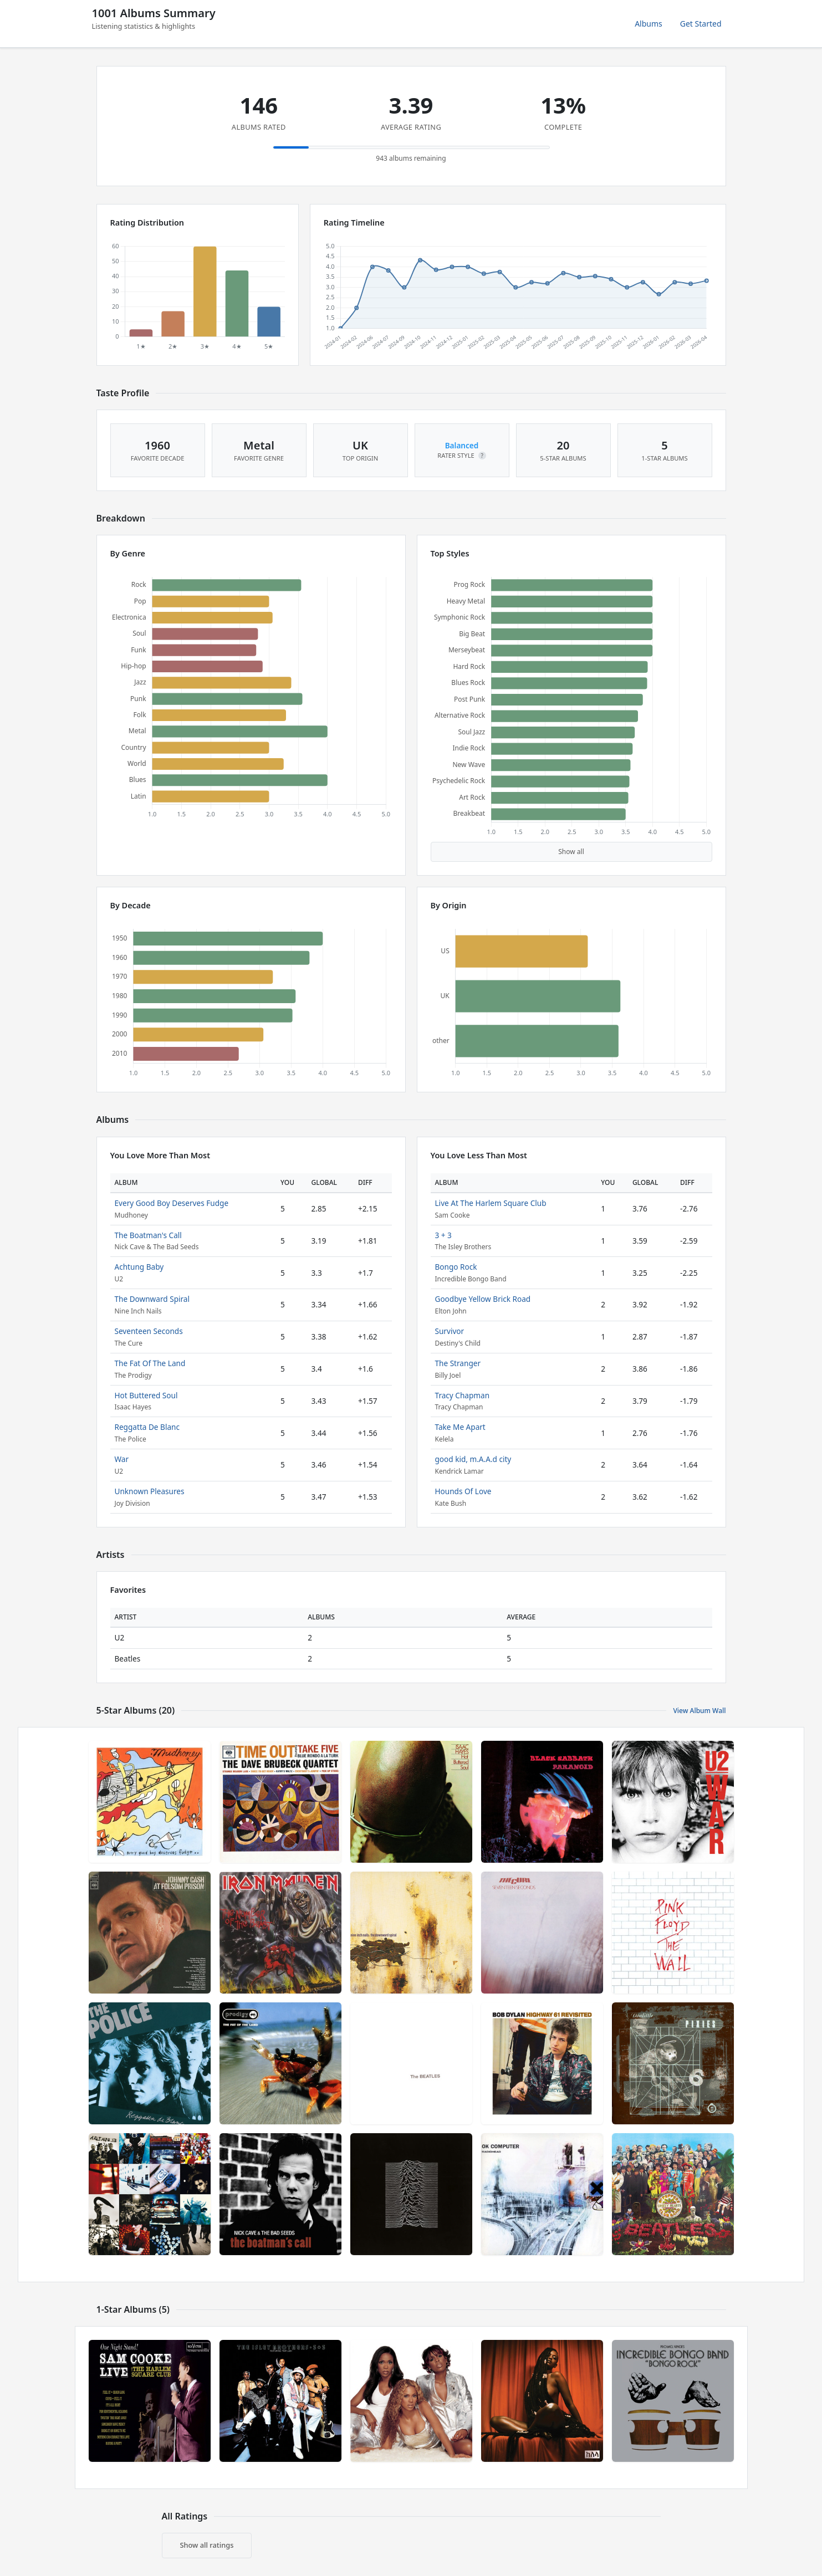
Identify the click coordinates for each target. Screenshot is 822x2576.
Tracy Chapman (462, 1395)
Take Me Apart (460, 1427)
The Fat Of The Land (150, 1363)
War (122, 1459)
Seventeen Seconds (149, 1331)
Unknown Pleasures (150, 1491)
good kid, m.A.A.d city (473, 1459)
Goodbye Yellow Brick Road (483, 1299)
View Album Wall (699, 1710)
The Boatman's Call (148, 1235)
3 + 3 (443, 1235)
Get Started (701, 23)
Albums (648, 23)
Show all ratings (207, 2545)
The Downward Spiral (152, 1299)
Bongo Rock (456, 1266)
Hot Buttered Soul (146, 1395)
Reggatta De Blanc (147, 1427)
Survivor (449, 1331)
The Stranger (458, 1363)
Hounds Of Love (463, 1491)
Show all (571, 851)
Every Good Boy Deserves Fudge (172, 1203)
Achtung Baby (139, 1266)
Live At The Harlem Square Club (491, 1203)
